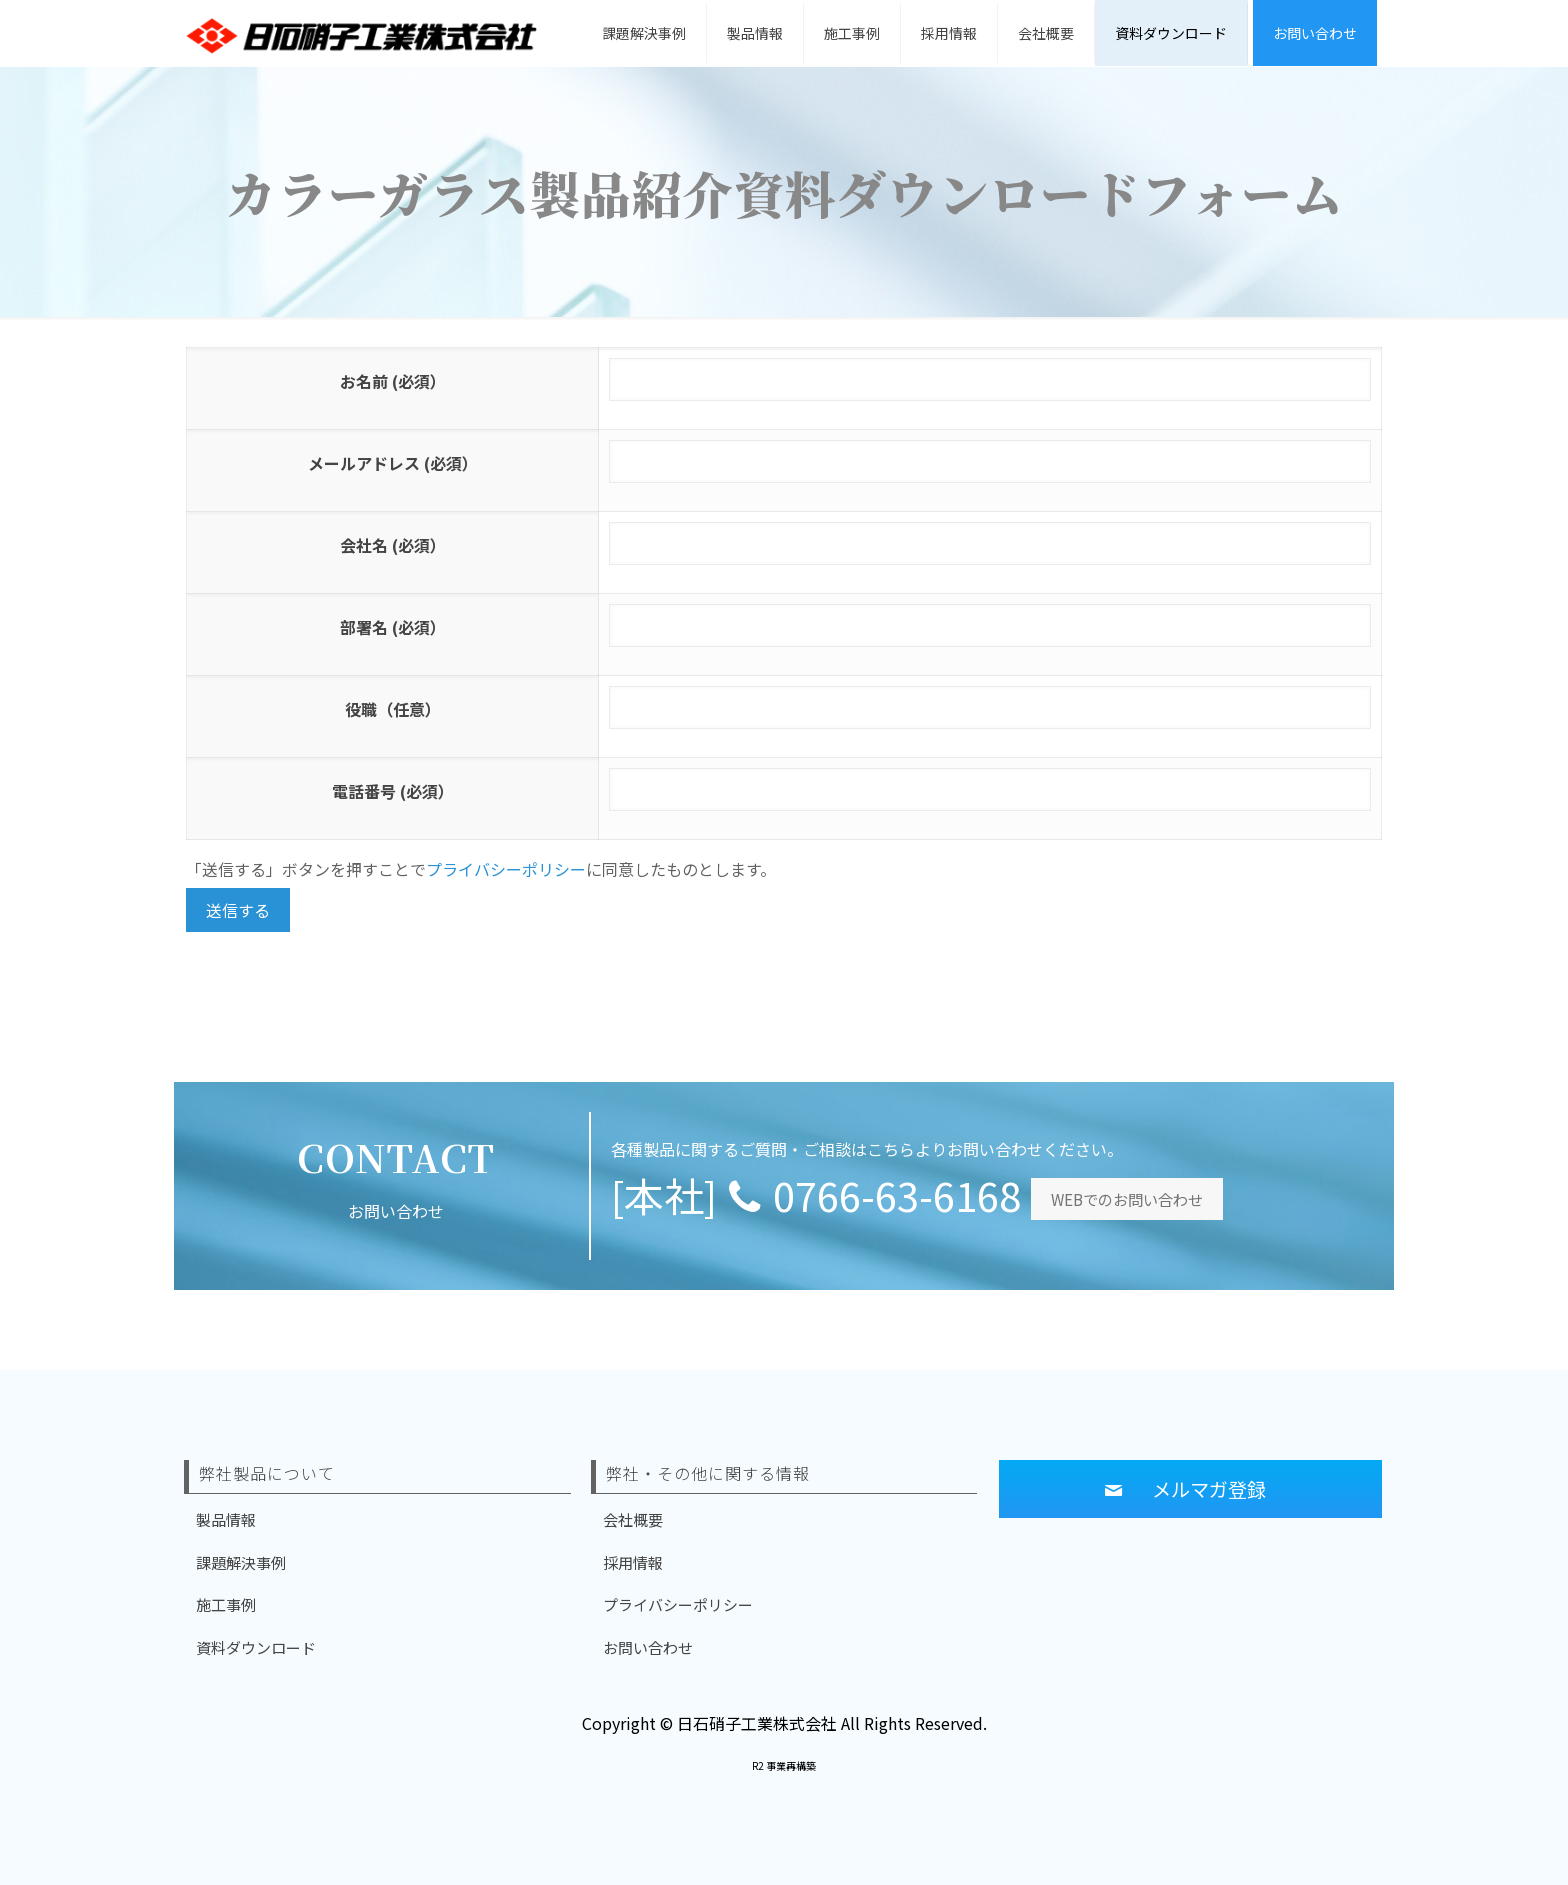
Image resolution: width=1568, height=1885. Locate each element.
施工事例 (226, 1604)
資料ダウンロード (256, 1647)
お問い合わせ (648, 1647)
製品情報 (226, 1519)
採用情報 (633, 1562)
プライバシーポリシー (506, 869)
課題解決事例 (241, 1562)
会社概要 (633, 1519)
